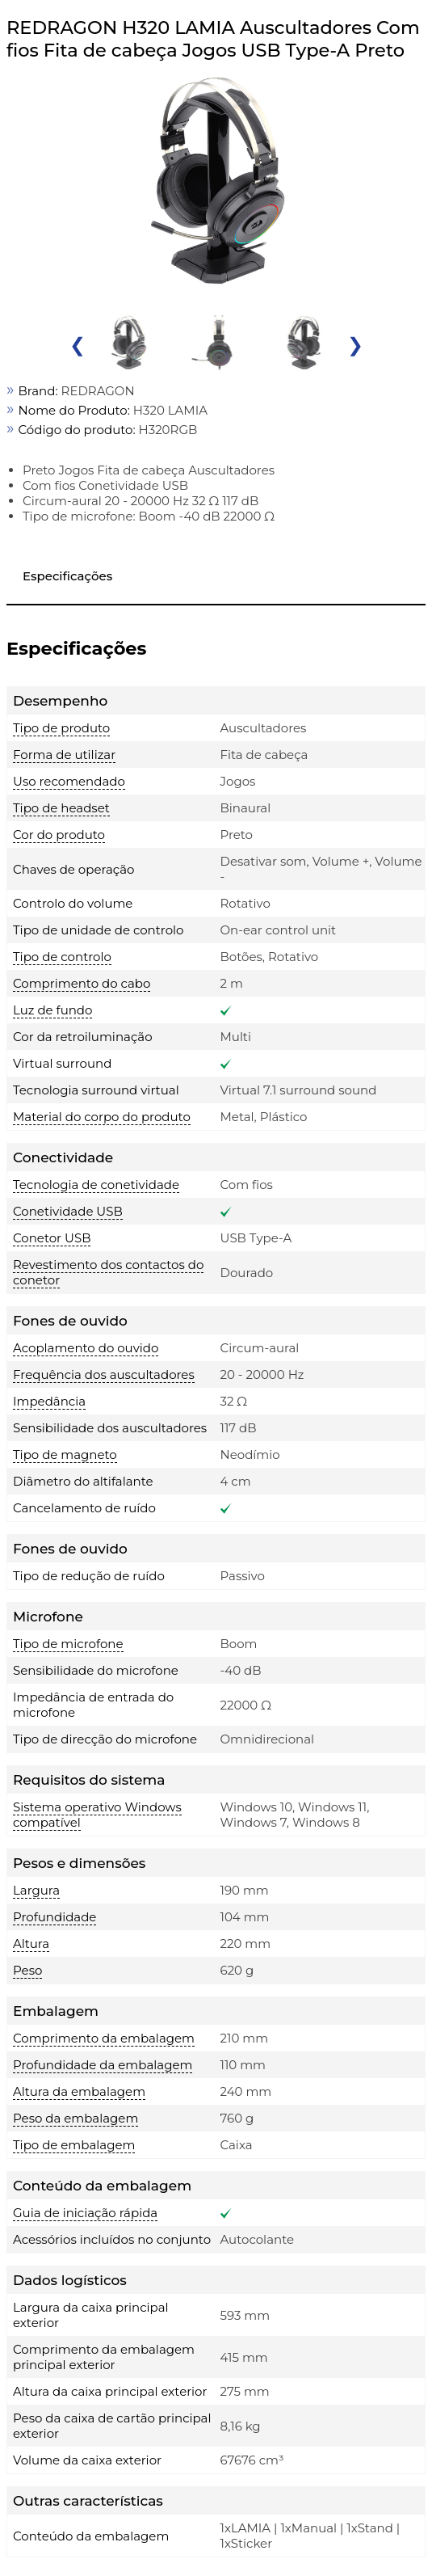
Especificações (67, 576)
